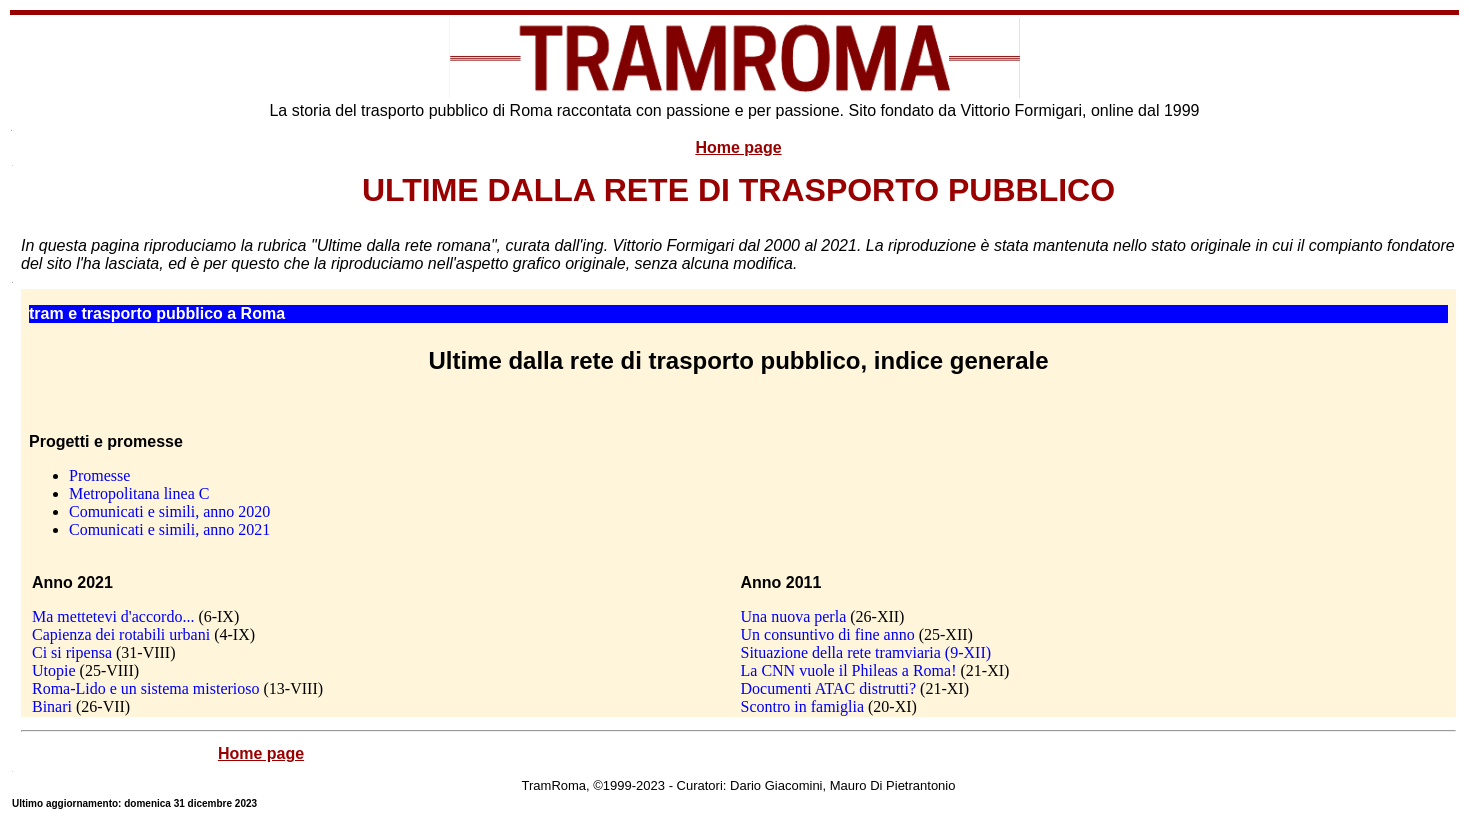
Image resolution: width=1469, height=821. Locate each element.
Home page (738, 147)
